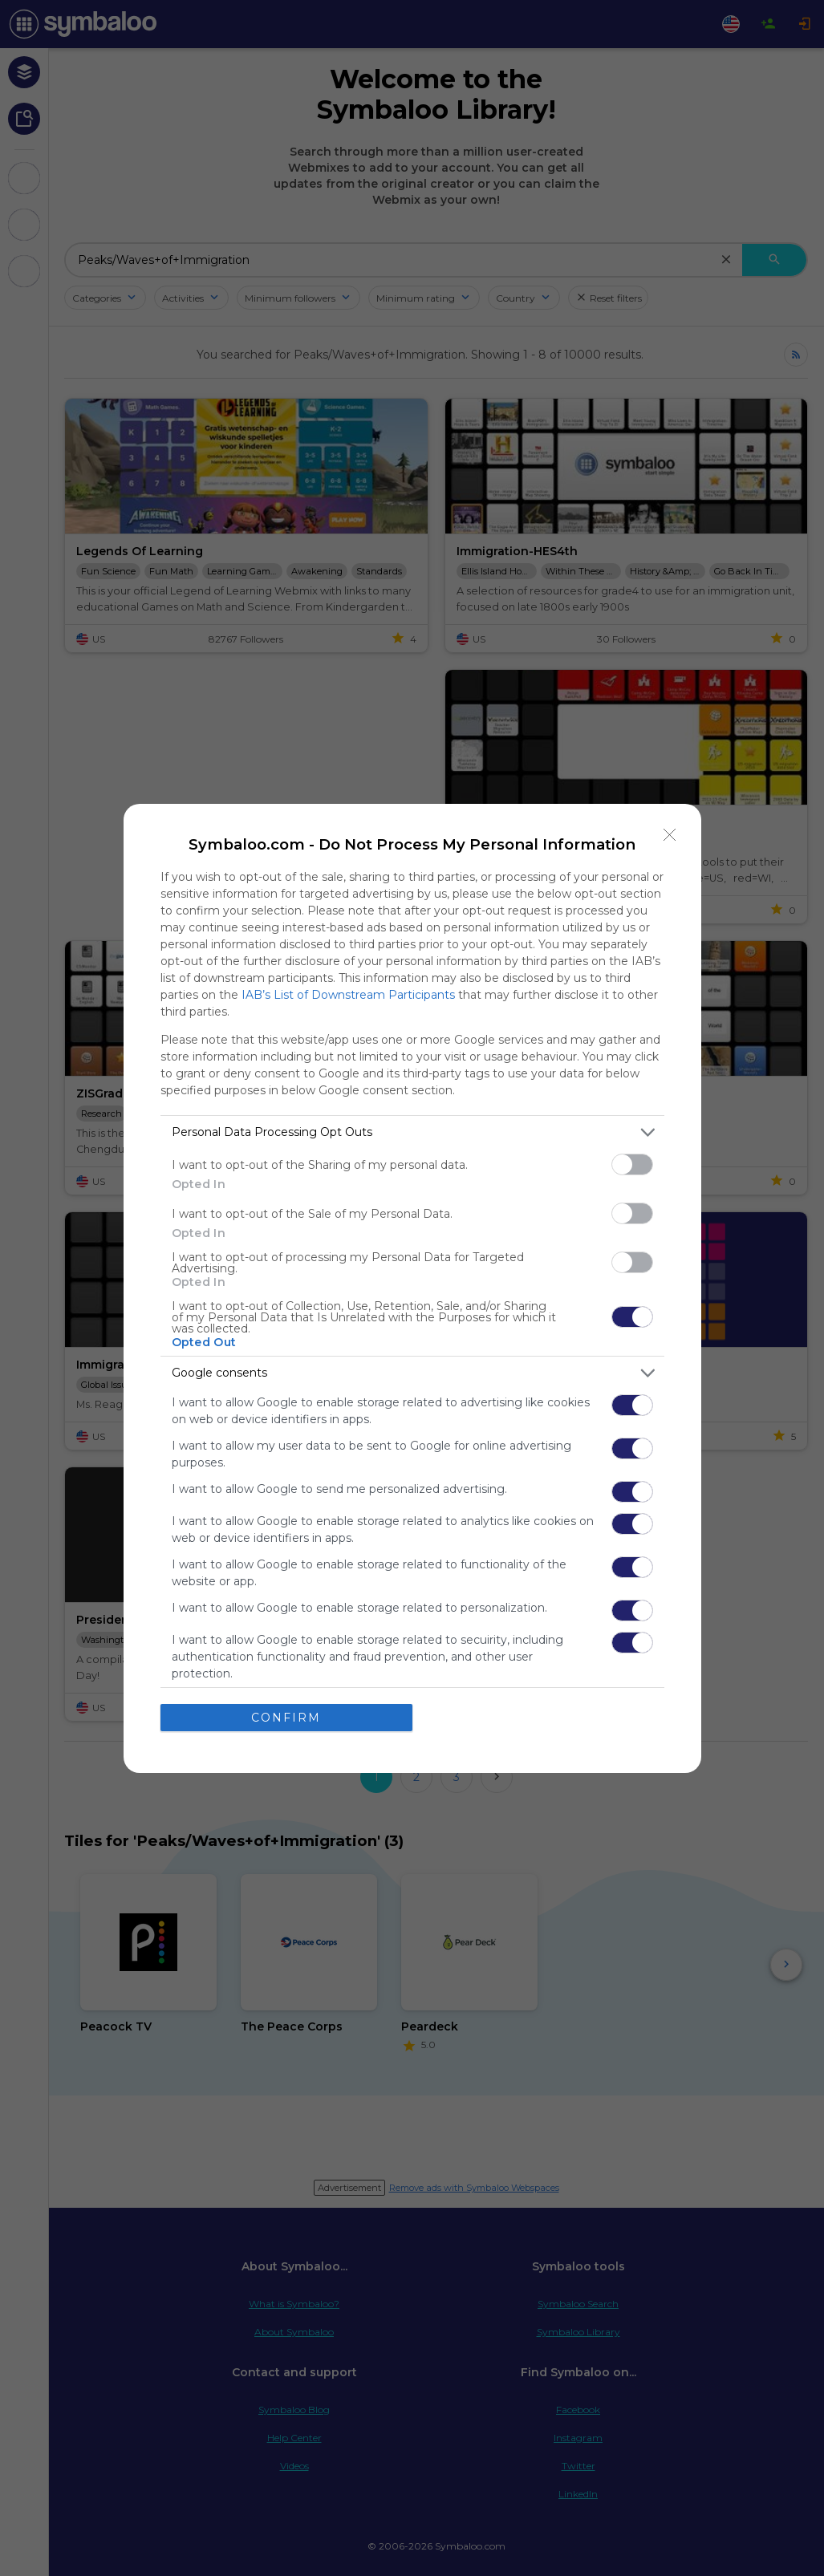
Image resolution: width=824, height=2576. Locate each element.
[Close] (670, 835)
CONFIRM (286, 1717)
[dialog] (412, 1288)
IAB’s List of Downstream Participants (348, 995)
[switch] (632, 1164)
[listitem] (412, 1132)
